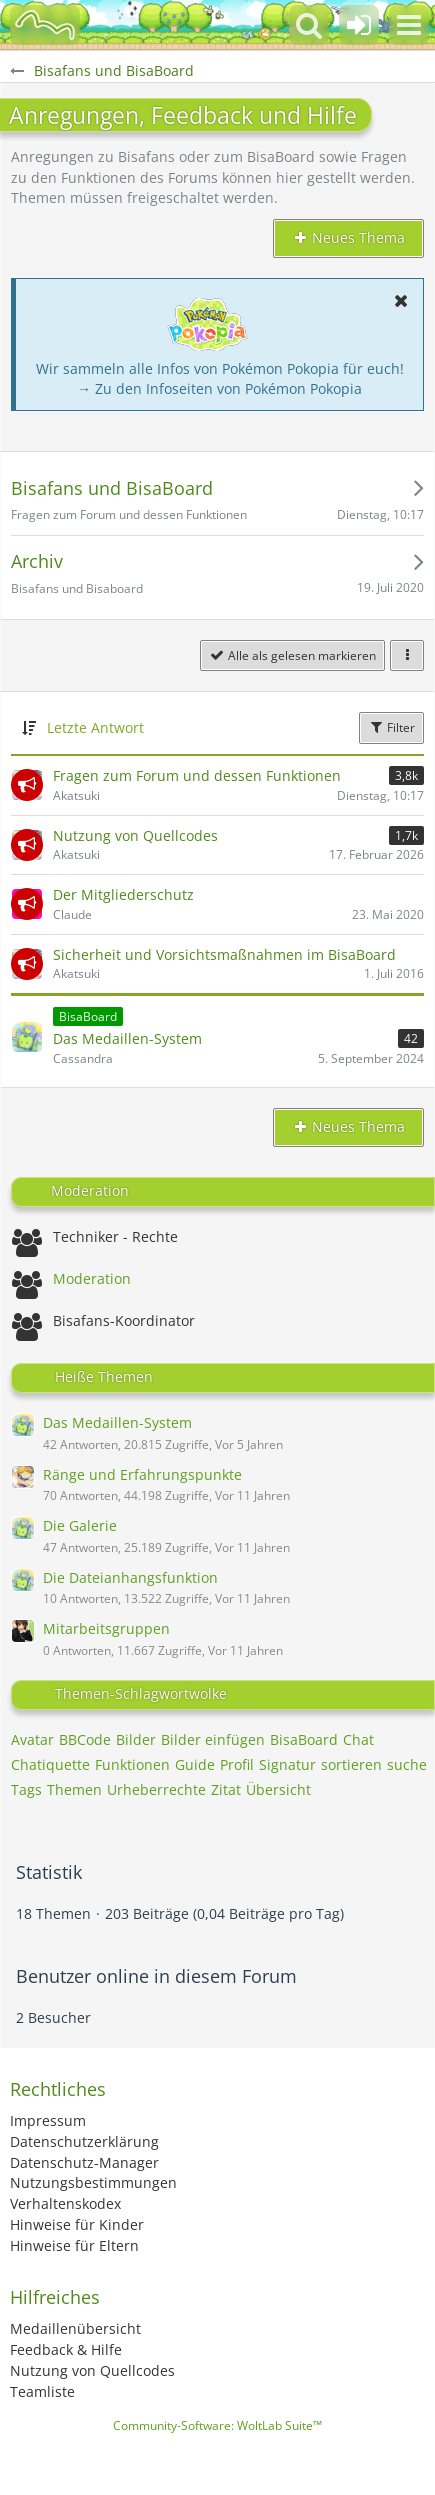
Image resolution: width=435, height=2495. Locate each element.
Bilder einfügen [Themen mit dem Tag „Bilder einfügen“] (213, 1739)
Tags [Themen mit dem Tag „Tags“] (26, 1789)
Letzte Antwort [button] (95, 727)
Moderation (92, 1278)
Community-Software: (217, 2425)
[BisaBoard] (45, 25)
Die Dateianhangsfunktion (130, 1577)
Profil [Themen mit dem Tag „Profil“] (237, 1764)
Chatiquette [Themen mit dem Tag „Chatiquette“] (50, 1764)
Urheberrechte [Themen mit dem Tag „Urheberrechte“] (156, 1789)
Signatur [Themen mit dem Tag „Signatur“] (287, 1764)
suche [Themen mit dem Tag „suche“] (407, 1764)
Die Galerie (80, 1525)
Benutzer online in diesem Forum (156, 1976)
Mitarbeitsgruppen (106, 1628)
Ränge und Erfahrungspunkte (142, 1474)
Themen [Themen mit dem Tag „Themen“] (74, 1789)
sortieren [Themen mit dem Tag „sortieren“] (351, 1764)
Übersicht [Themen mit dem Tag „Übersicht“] (278, 1789)
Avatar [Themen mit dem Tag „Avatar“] (32, 1739)
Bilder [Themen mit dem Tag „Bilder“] (136, 1739)
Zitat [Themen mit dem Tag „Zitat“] (226, 1789)
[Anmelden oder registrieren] (359, 25)
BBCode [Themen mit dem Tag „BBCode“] (85, 1739)
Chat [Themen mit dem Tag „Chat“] (358, 1739)
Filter (391, 727)
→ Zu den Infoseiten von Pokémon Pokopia (219, 388)
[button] (409, 25)
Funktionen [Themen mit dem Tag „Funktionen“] (132, 1764)
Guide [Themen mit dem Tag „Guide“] (195, 1764)
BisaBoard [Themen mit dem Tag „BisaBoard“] (304, 1739)
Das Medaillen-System (117, 1422)
